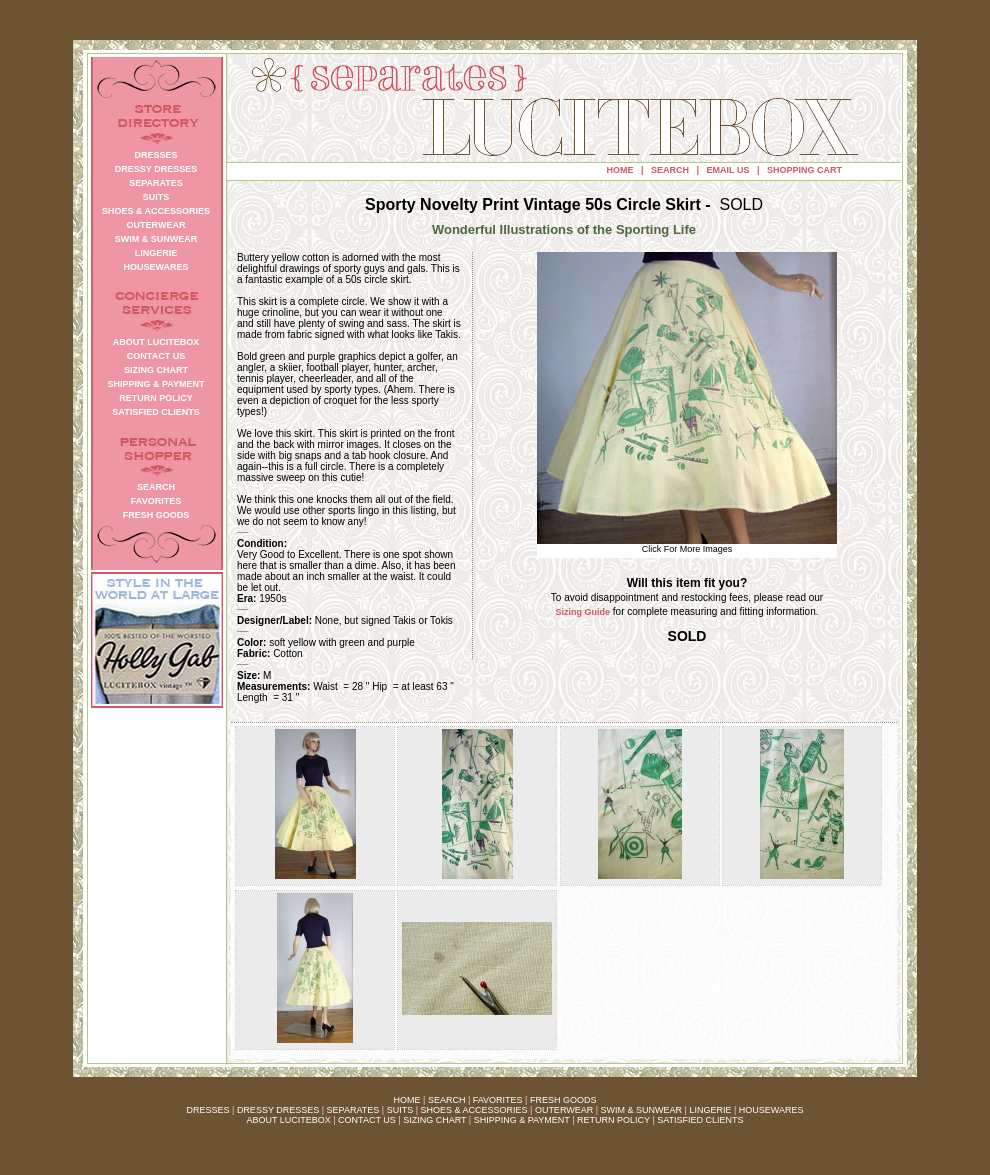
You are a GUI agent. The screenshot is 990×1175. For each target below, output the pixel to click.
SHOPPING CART (804, 170)
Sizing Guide (583, 612)
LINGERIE (710, 1110)
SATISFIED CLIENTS (700, 1120)
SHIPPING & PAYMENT (522, 1120)
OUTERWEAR (564, 1110)
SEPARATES (353, 1110)
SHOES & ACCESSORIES (473, 1110)
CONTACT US (367, 1120)
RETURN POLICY (613, 1120)
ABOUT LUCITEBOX (288, 1120)
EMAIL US (728, 170)
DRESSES (208, 1110)
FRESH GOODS (563, 1100)
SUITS (400, 1110)
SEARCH (670, 170)
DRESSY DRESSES (278, 1110)
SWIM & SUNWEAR (642, 1110)
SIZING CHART (434, 1120)
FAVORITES (498, 1100)
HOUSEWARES (771, 1110)
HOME (620, 170)
